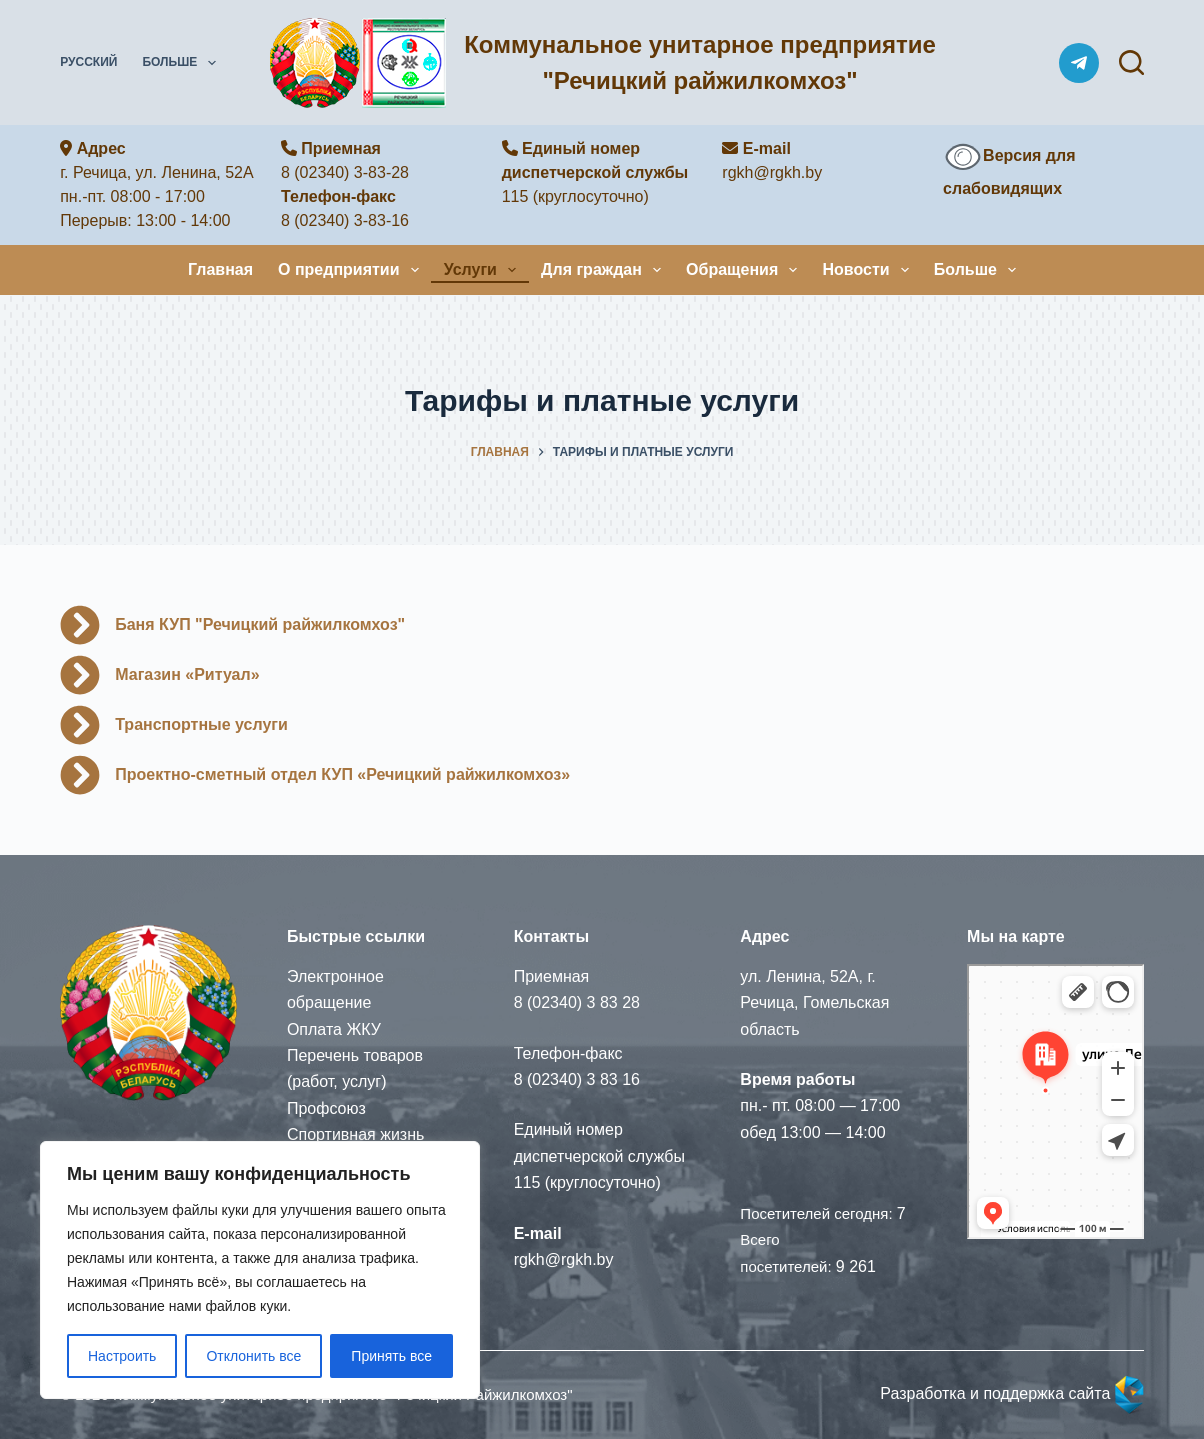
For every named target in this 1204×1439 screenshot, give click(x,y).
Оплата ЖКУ (334, 1029)
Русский (88, 62)
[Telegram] (1079, 63)
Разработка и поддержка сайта (1012, 1393)
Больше (182, 63)
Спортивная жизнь (355, 1134)
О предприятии (352, 270)
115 (515, 196)
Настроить (122, 1356)
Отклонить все (253, 1356)
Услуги (484, 270)
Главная (220, 269)
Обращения (745, 270)
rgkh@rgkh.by (772, 172)
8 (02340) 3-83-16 (345, 220)
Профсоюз (326, 1108)
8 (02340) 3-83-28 (345, 172)
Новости (869, 270)
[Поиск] (1131, 62)
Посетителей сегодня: (818, 1213)
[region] (260, 1270)
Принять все (391, 1356)
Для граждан (605, 270)
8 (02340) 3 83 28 (577, 1002)
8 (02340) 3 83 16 (577, 1079)
